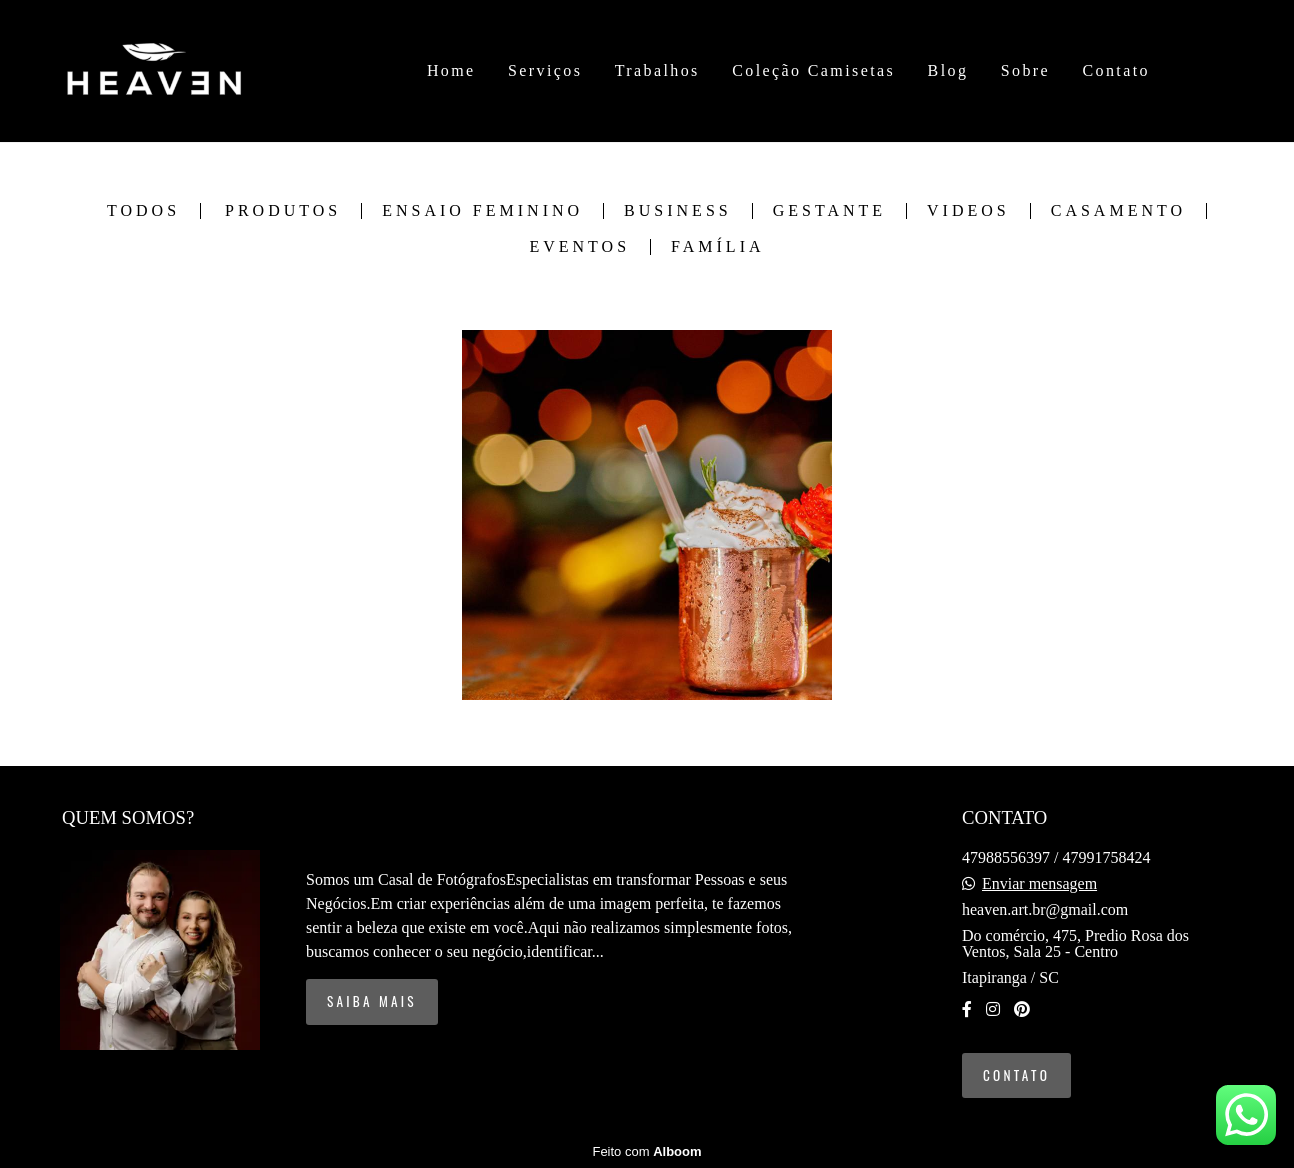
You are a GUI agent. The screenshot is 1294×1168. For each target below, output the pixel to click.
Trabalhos (657, 70)
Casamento (1118, 211)
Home (451, 70)
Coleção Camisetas (813, 70)
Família (717, 247)
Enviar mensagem (1039, 884)
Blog (948, 70)
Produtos (283, 211)
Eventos (579, 247)
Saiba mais (372, 1001)
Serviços (545, 70)
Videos (968, 211)
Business (678, 211)
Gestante (829, 211)
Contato (1115, 70)
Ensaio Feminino (482, 211)
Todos (143, 211)
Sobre (1025, 70)
